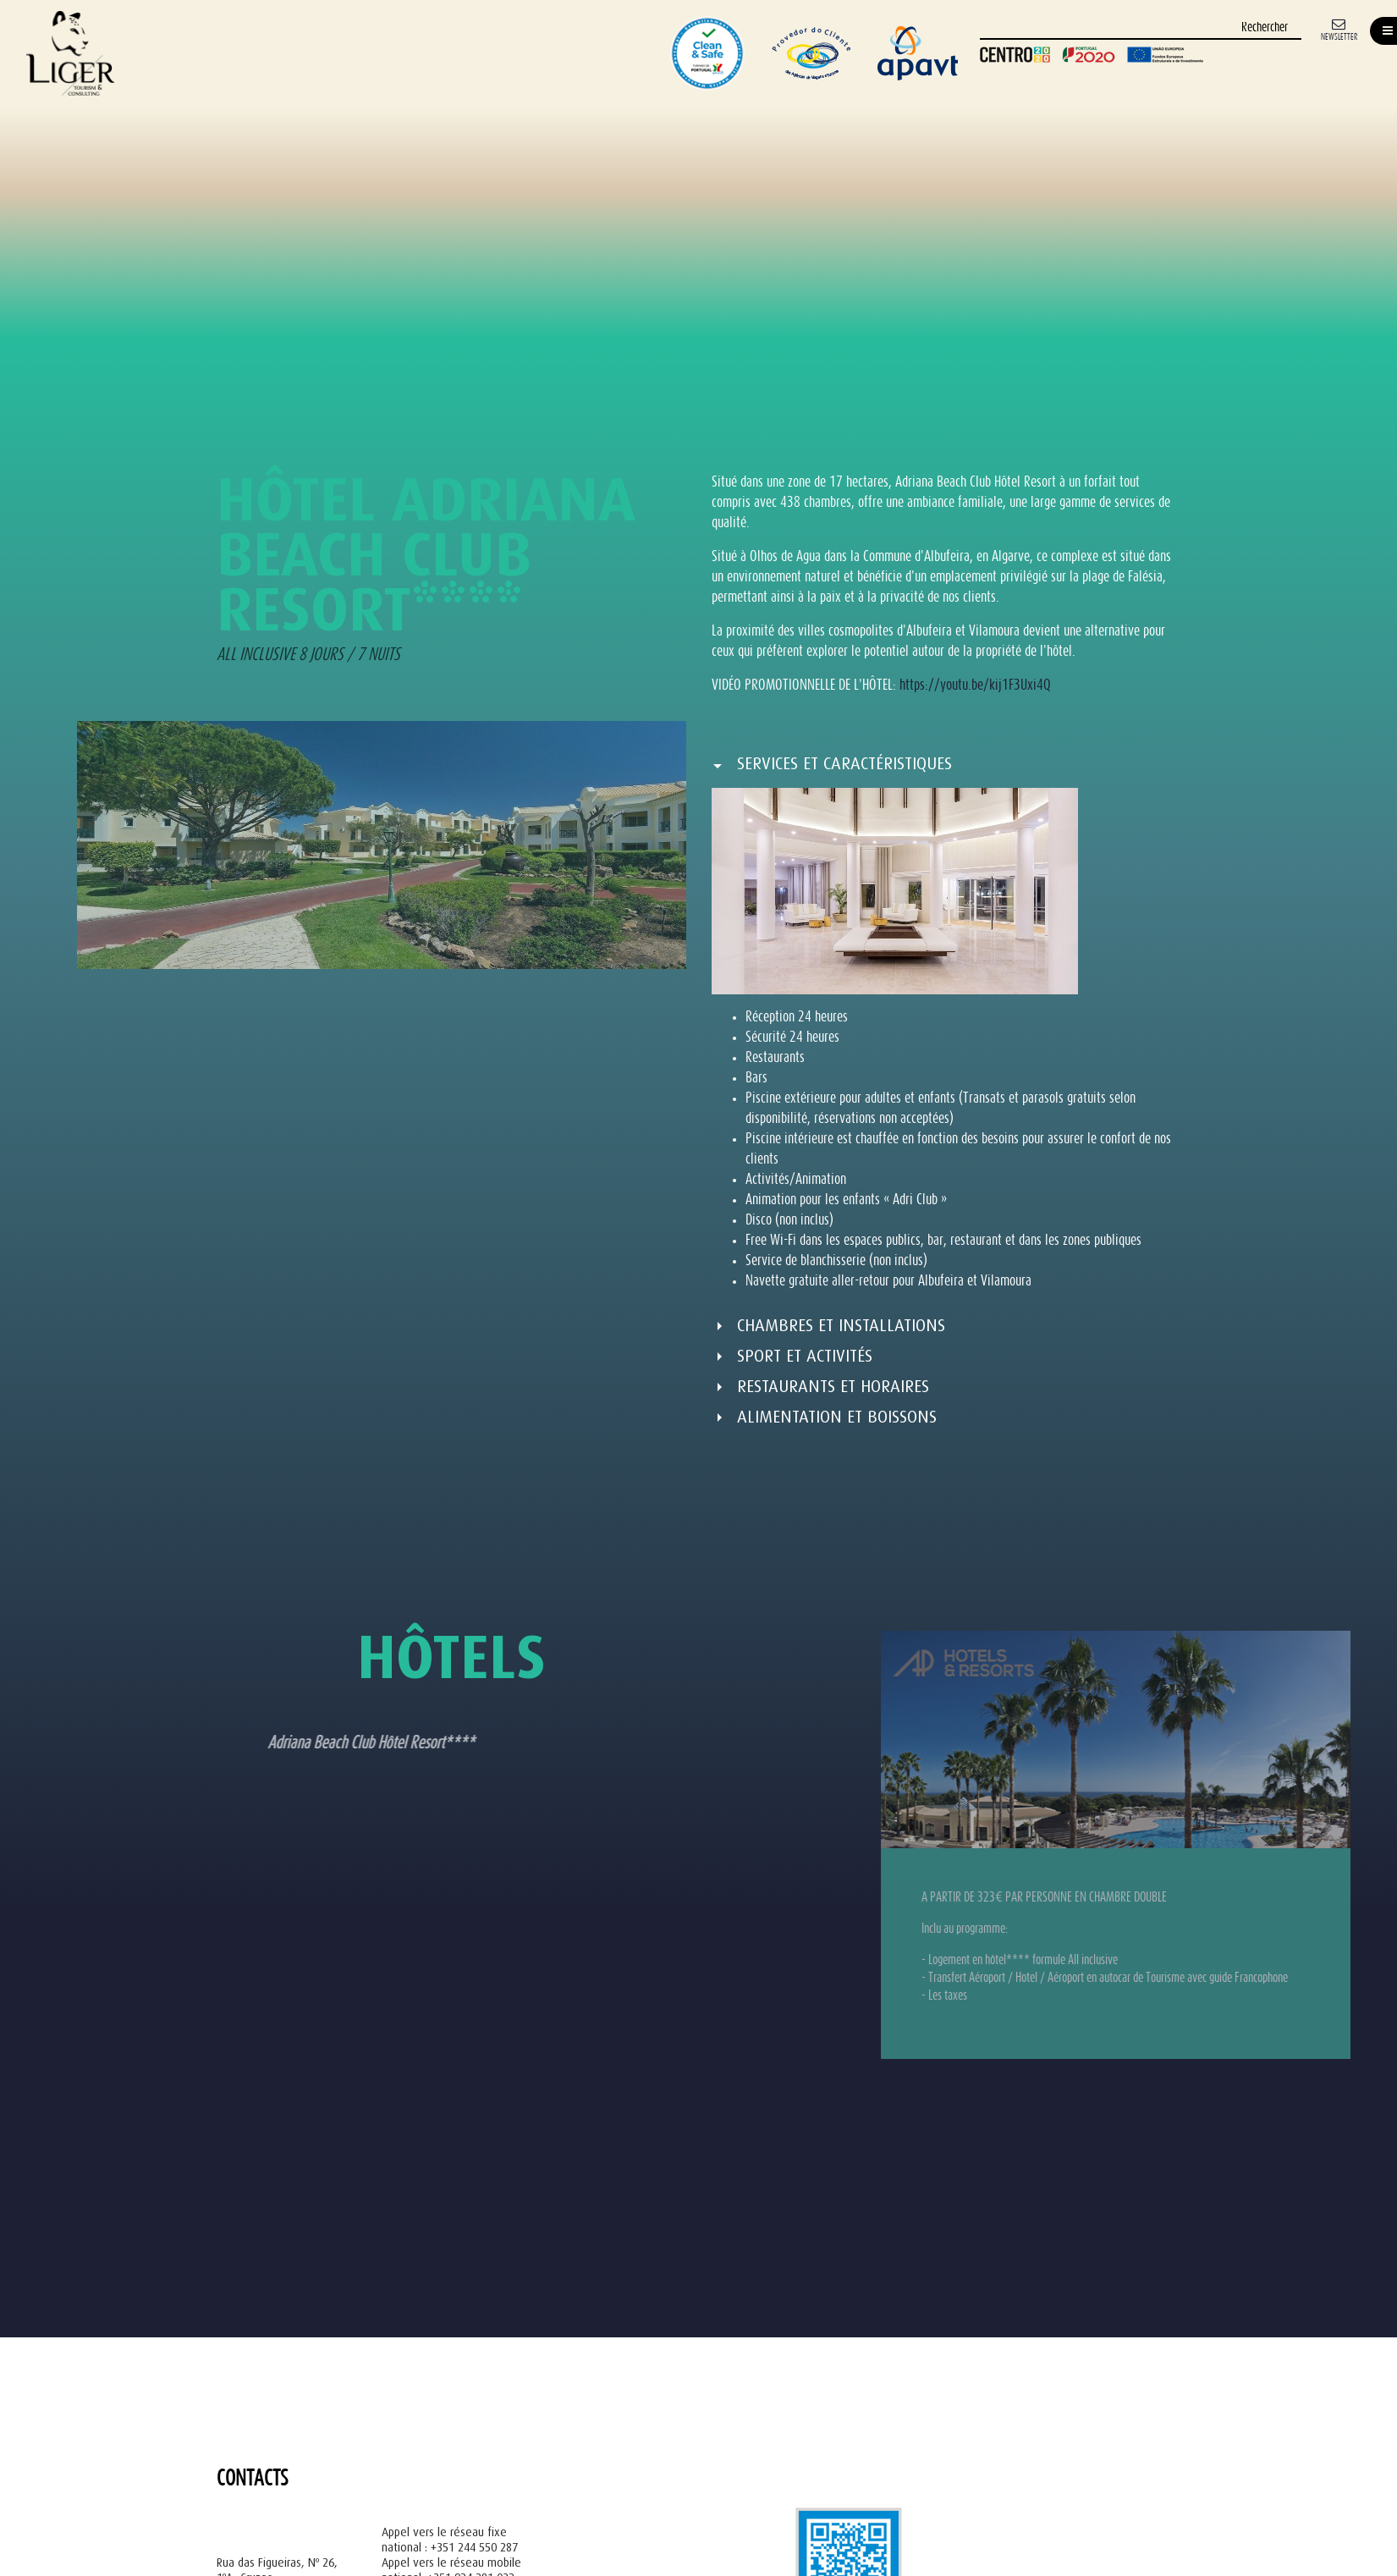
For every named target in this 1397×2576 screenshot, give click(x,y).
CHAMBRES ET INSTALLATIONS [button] (841, 1325)
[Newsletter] (1339, 28)
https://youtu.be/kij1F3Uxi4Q (975, 686)
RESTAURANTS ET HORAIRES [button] (833, 1386)
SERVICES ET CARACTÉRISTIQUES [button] (844, 763)
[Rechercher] (1140, 28)
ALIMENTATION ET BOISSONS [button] (837, 1417)
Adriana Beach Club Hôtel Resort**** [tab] (268, 1744)
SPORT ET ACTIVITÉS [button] (804, 1356)
